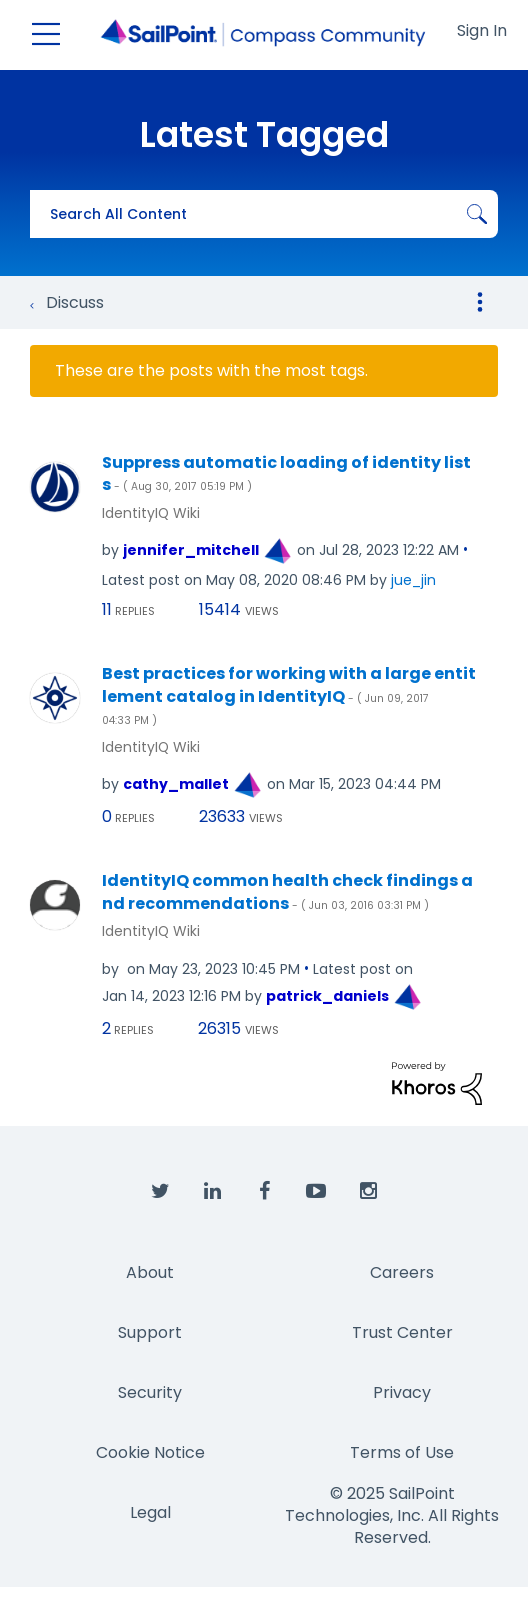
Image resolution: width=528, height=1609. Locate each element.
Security (150, 1392)
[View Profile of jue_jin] (413, 580)
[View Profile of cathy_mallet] (176, 784)
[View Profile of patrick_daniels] (327, 996)
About (150, 1272)
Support (150, 1332)
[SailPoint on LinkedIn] (212, 1192)
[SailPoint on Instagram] (368, 1192)
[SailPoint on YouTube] (316, 1192)
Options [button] (480, 302)
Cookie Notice (150, 1452)
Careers (402, 1272)
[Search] (264, 214)
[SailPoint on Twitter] (160, 1192)
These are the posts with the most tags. (211, 371)
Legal (150, 1512)
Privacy (402, 1392)
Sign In (482, 30)
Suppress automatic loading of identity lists (286, 474)
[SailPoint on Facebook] (264, 1192)
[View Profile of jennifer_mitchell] (191, 550)
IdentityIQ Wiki (151, 513)
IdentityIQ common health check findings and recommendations (287, 892)
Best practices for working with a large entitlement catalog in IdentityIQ (289, 695)
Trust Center (402, 1332)
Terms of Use (402, 1452)
